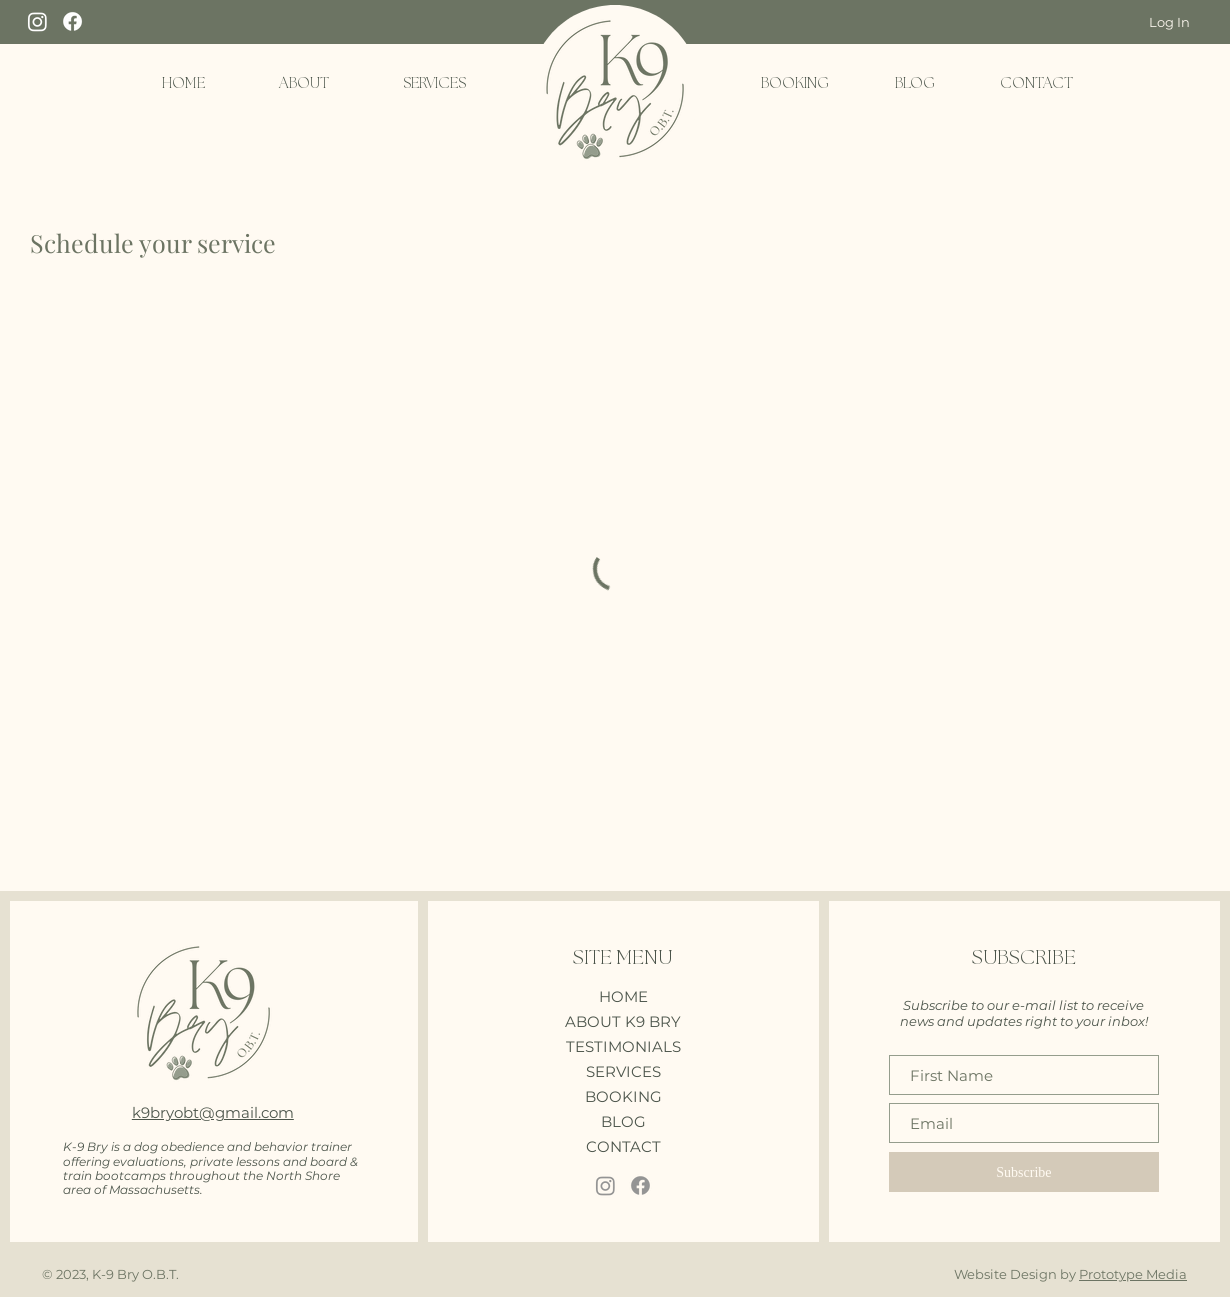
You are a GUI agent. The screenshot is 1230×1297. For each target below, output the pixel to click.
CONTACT (623, 1146)
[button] (304, 84)
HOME (623, 996)
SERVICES (623, 1071)
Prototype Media (1133, 1274)
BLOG (623, 1121)
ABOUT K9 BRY (623, 1021)
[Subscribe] (1024, 1172)
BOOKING (623, 1096)
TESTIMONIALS (623, 1046)
